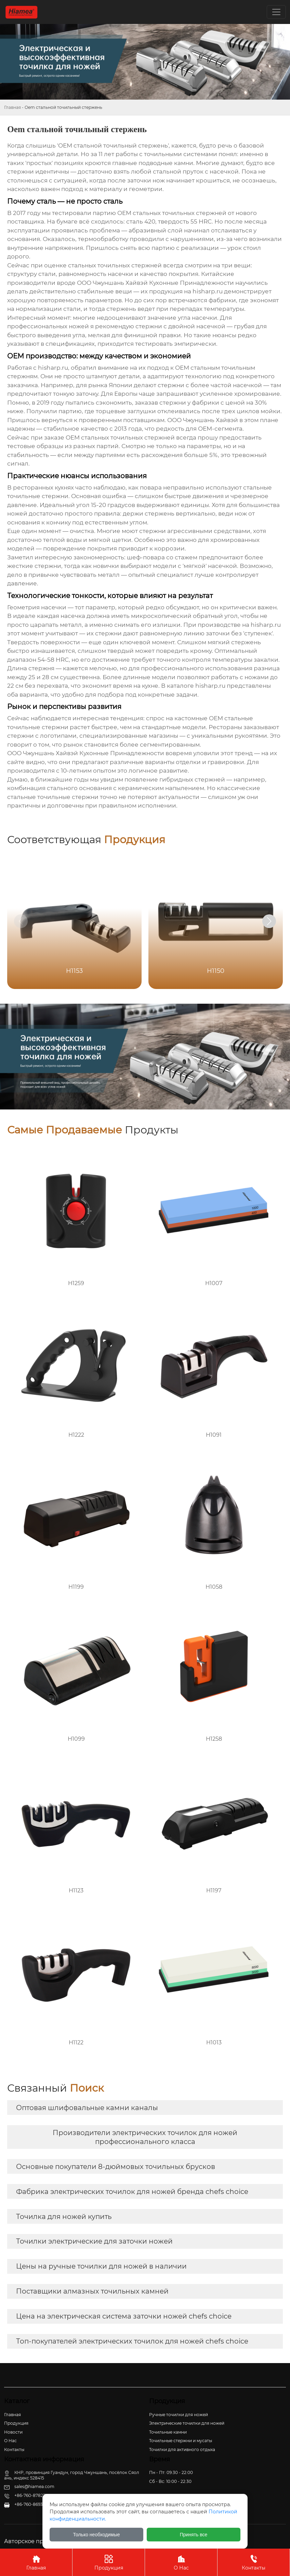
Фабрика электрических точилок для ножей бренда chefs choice (132, 2191)
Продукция (108, 2562)
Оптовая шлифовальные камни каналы (87, 2108)
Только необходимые (96, 2534)
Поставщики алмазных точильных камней (92, 2291)
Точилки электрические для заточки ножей (94, 2241)
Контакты (254, 2562)
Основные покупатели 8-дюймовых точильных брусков (115, 2166)
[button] (269, 921)
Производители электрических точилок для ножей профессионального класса (145, 2137)
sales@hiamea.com (34, 2486)
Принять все (194, 2534)
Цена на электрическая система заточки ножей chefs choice (124, 2316)
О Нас (181, 2562)
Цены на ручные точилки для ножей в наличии (101, 2266)
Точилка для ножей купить (63, 2216)
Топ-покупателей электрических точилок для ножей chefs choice (132, 2341)
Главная (12, 107)
